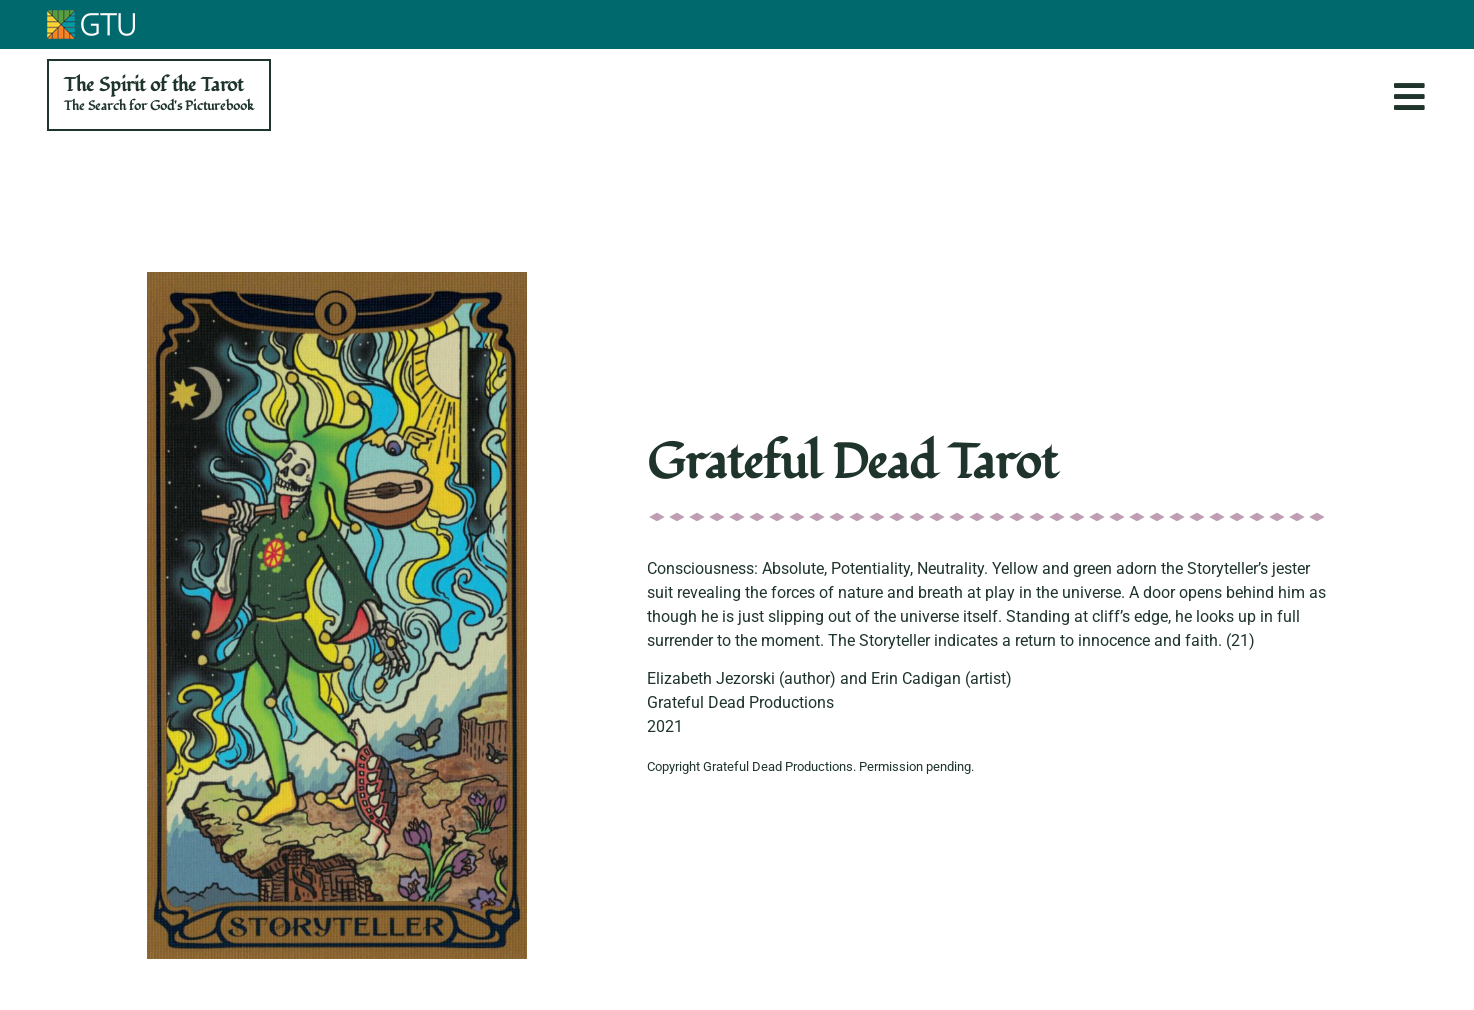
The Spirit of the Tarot (159, 93)
